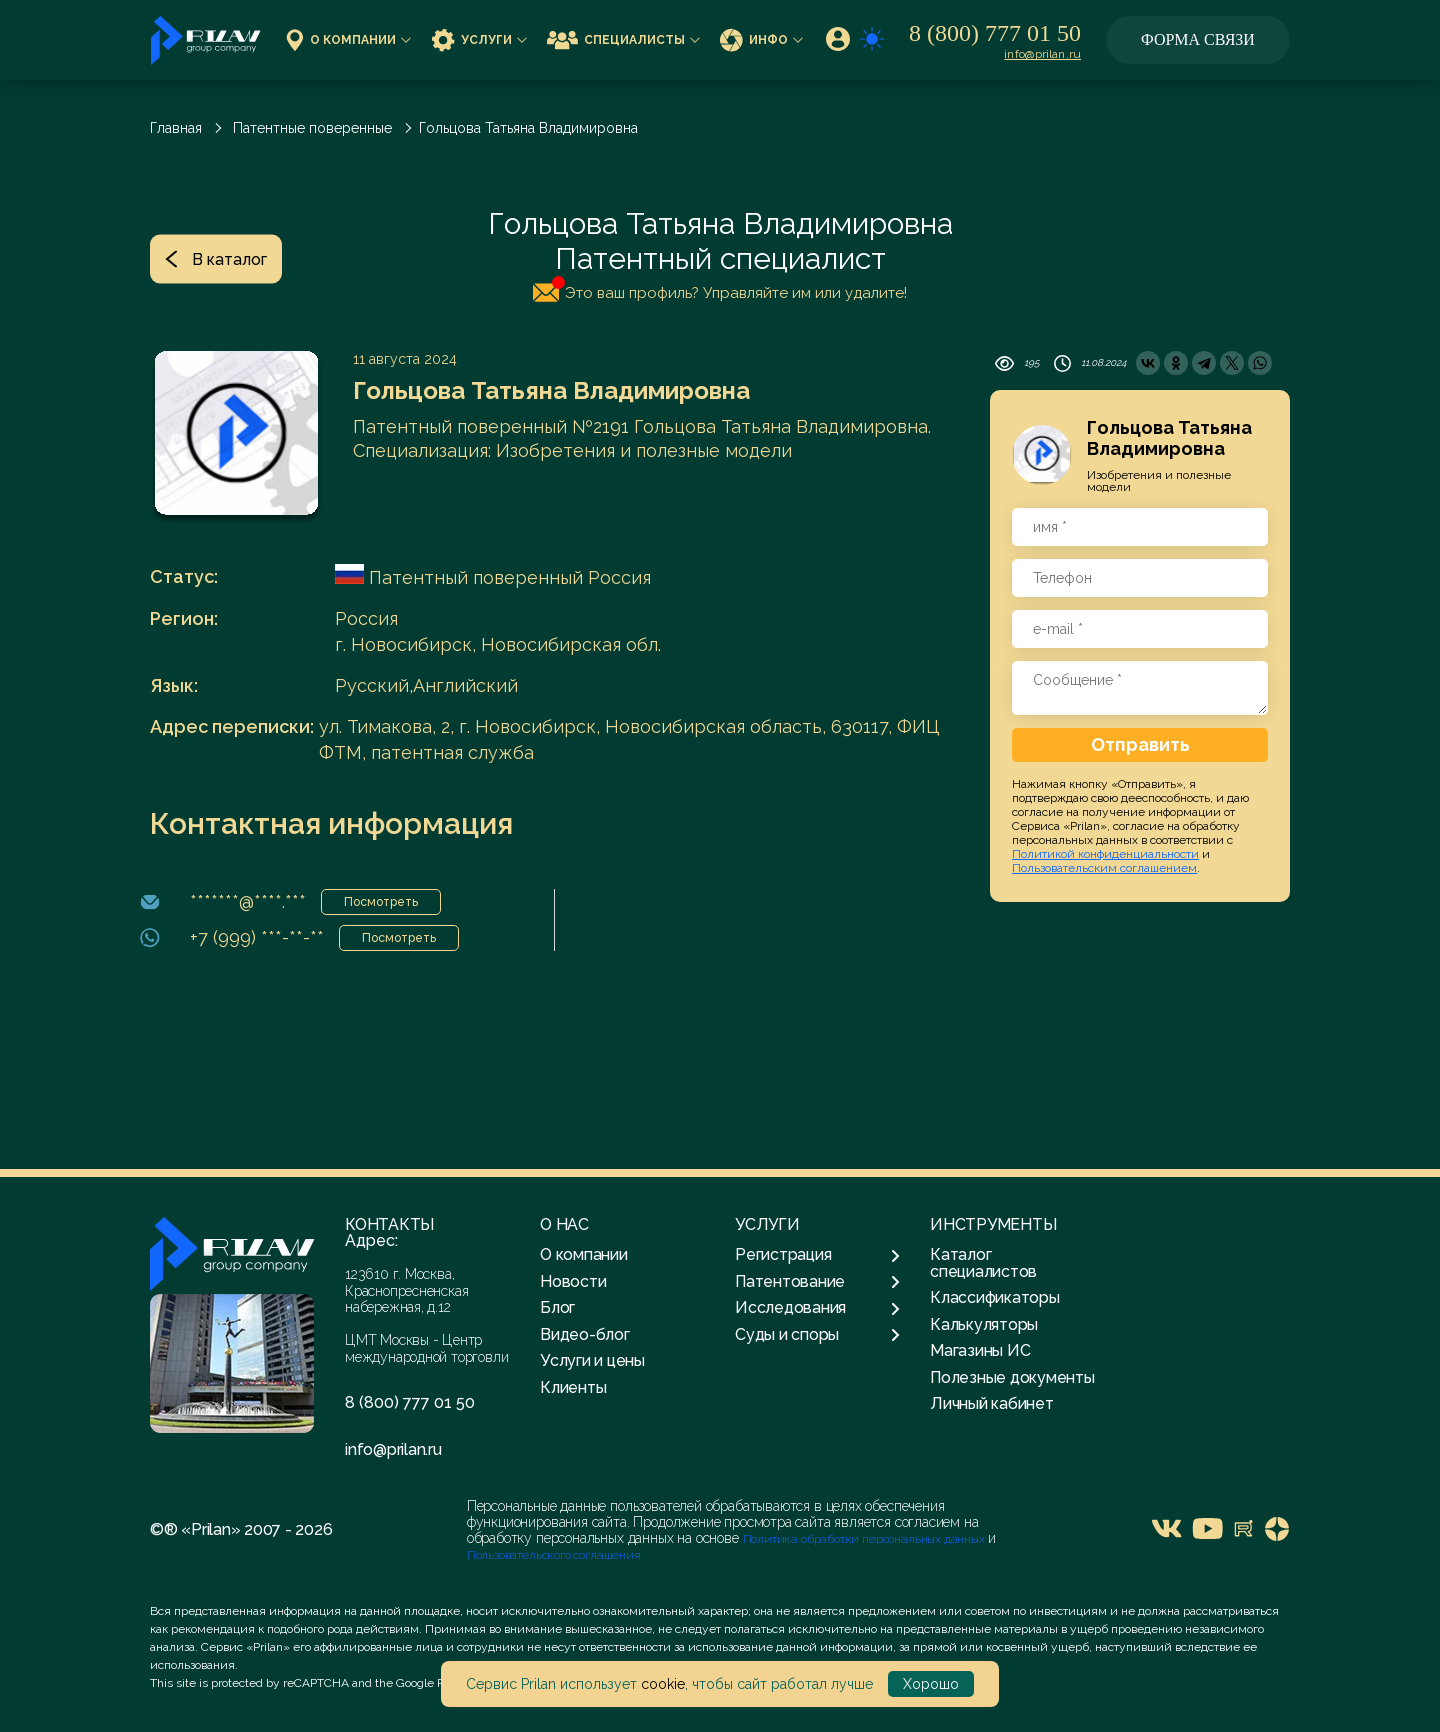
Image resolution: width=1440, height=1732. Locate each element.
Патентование (817, 1282)
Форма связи (1198, 39)
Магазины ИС (980, 1350)
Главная (176, 128)
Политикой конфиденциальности (1105, 854)
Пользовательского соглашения (554, 1555)
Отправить (1140, 744)
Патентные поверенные (312, 128)
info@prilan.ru (1042, 54)
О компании (348, 39)
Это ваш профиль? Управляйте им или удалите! (720, 289)
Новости (573, 1281)
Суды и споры (817, 1335)
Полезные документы (1012, 1377)
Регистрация (817, 1255)
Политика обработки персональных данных (865, 1539)
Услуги (479, 39)
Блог (557, 1307)
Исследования (817, 1308)
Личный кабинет (992, 1403)
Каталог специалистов (983, 1262)
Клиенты (573, 1387)
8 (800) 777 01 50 (995, 33)
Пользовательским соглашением (1104, 868)
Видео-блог (585, 1334)
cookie (663, 1684)
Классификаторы (995, 1297)
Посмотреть (381, 902)
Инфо (761, 39)
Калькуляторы (984, 1324)
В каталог (216, 258)
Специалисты (623, 39)
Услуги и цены (592, 1360)
